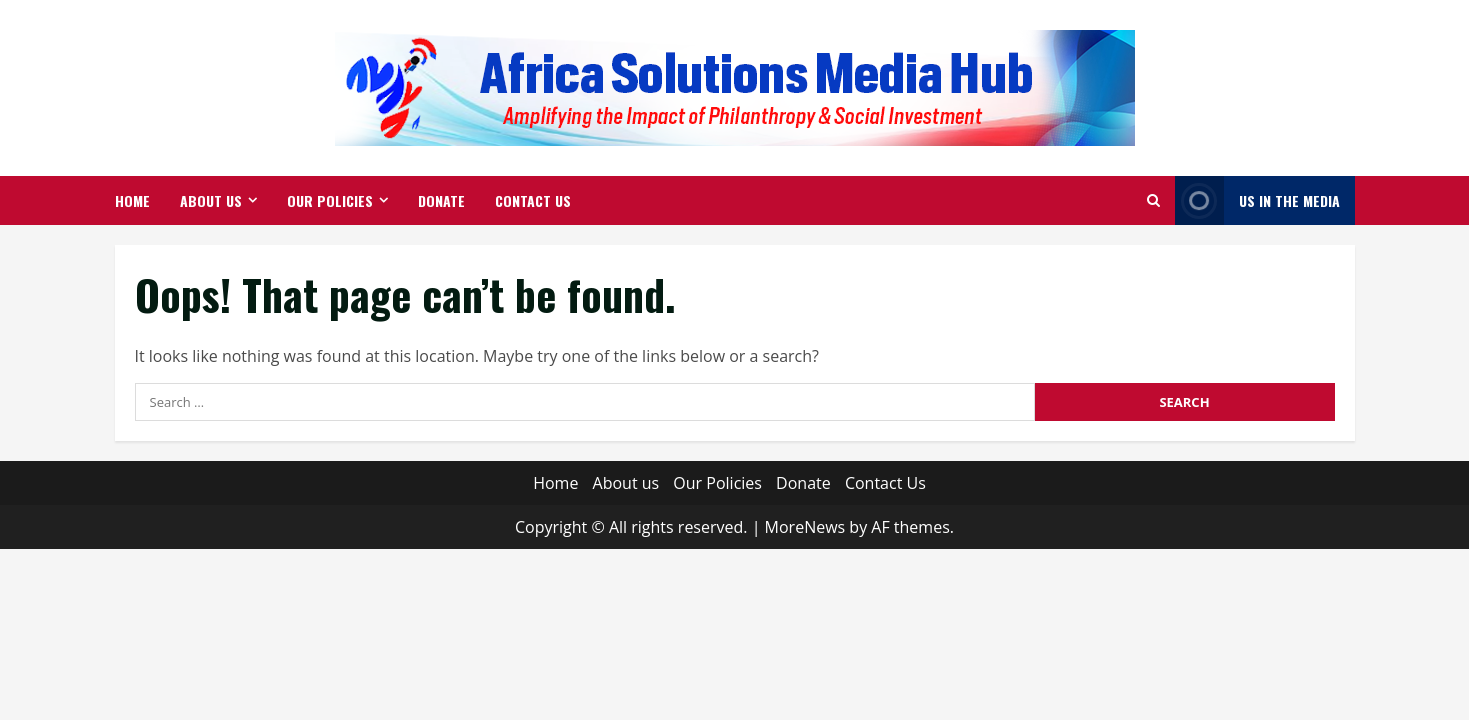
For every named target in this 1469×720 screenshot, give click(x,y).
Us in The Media (1257, 200)
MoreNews (805, 527)
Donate (441, 200)
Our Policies (330, 200)
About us (211, 200)
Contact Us (533, 200)
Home (132, 200)
